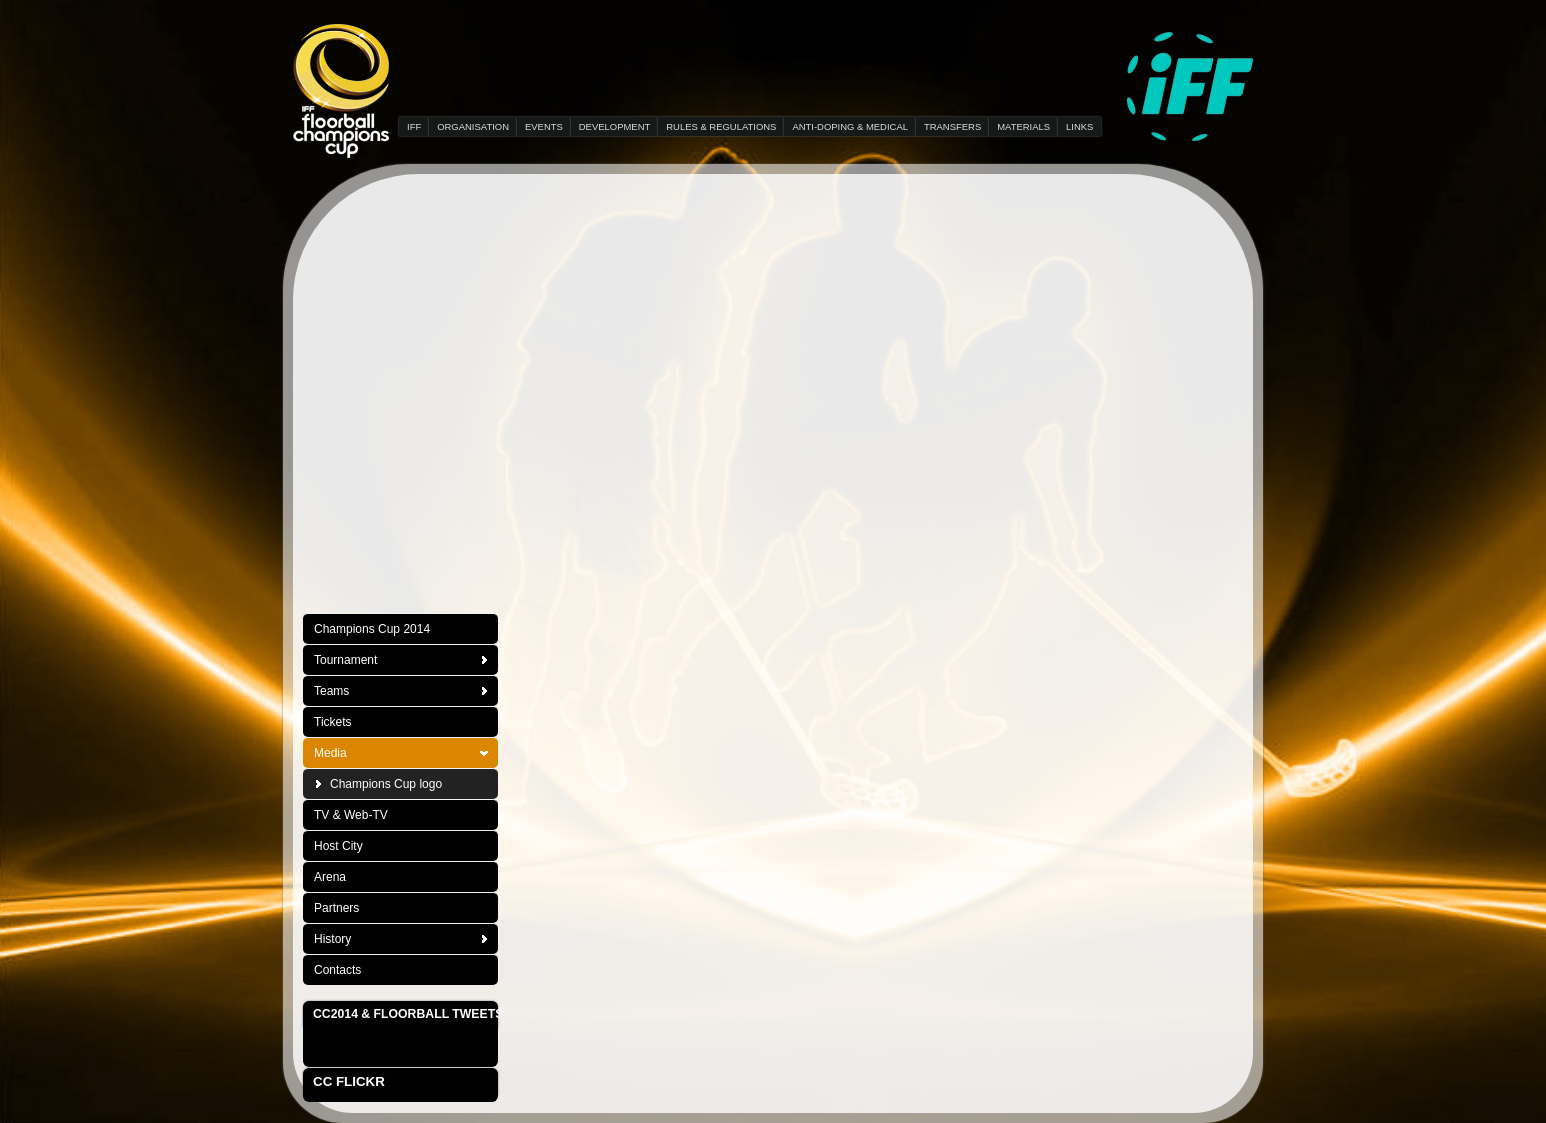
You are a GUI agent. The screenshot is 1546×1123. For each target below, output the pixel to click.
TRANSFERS (952, 126)
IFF (414, 126)
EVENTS (544, 126)
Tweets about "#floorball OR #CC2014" (390, 1046)
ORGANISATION (473, 126)
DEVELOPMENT (614, 126)
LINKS (1079, 126)
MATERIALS (1023, 126)
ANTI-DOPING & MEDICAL (850, 126)
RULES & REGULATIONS (721, 126)
